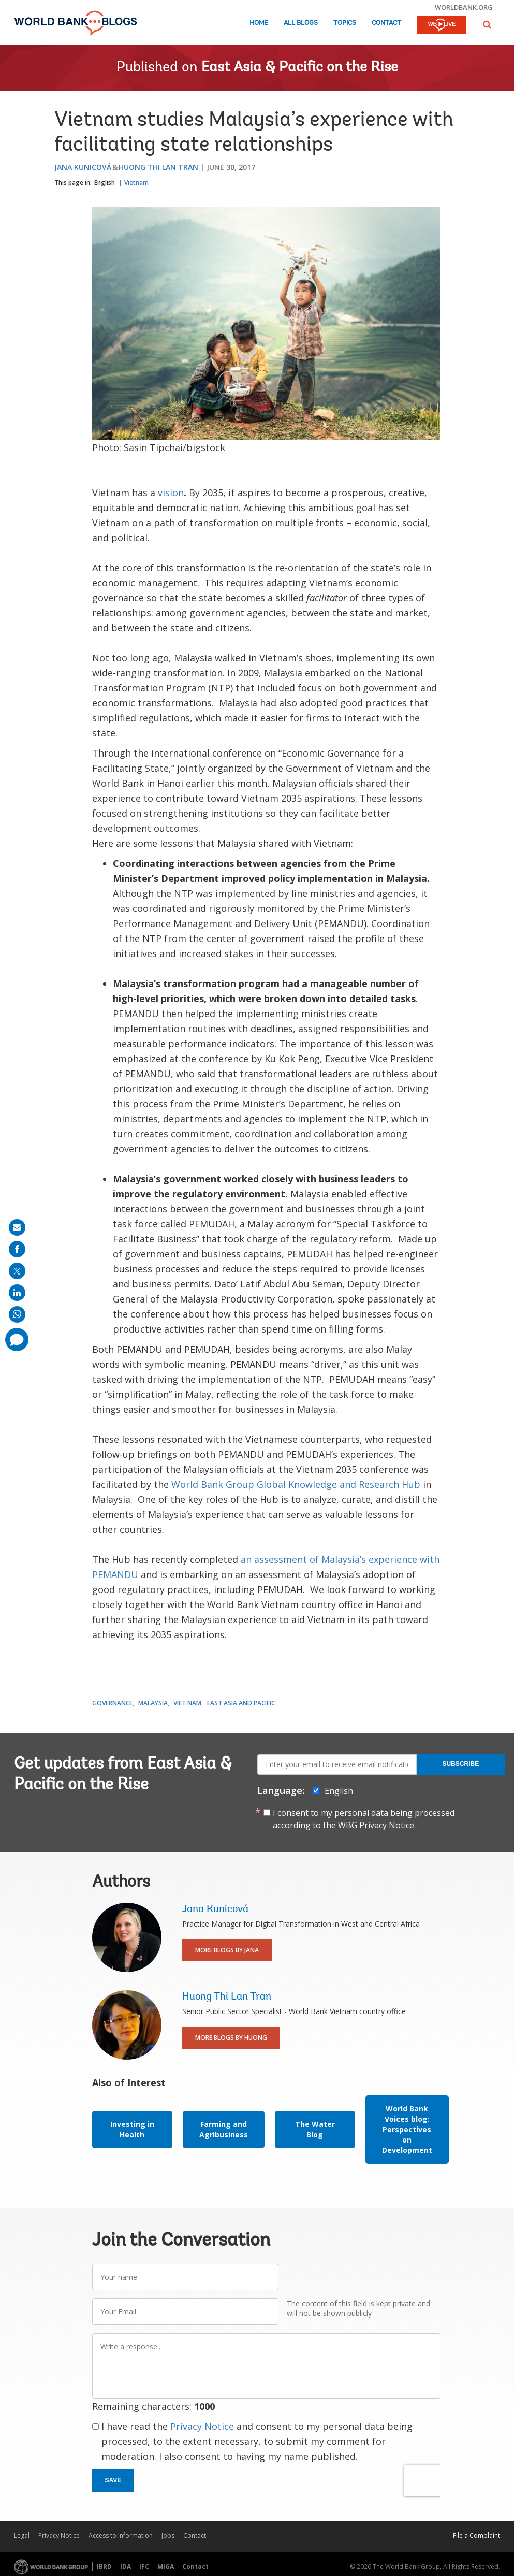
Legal (22, 2535)
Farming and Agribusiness (223, 2129)
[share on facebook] (17, 1249)
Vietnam (136, 182)
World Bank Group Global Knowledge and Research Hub (295, 1484)
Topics (344, 23)
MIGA (165, 2566)
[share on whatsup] (17, 1314)
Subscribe (461, 1764)
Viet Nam (187, 1703)
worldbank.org (464, 7)
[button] (487, 24)
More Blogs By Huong (231, 2037)
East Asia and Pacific (241, 1703)
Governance (112, 1703)
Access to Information (121, 2535)
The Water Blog (315, 2129)
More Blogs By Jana (227, 1950)
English (104, 182)
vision (171, 492)
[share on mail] (17, 1227)
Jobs (167, 2535)
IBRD (104, 2566)
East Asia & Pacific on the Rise (299, 68)
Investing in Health (132, 2129)
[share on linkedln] (17, 1292)
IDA (125, 2566)
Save (113, 2480)
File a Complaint (476, 2535)
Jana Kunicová (82, 167)
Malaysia (153, 1703)
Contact (386, 23)
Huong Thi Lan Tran (158, 167)
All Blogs (301, 23)
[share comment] (16, 1339)
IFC (144, 2566)
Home (258, 23)
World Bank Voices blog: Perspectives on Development (407, 2129)
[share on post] (17, 1271)
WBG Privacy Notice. (377, 1825)
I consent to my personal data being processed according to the (363, 1819)
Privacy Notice (202, 2426)
